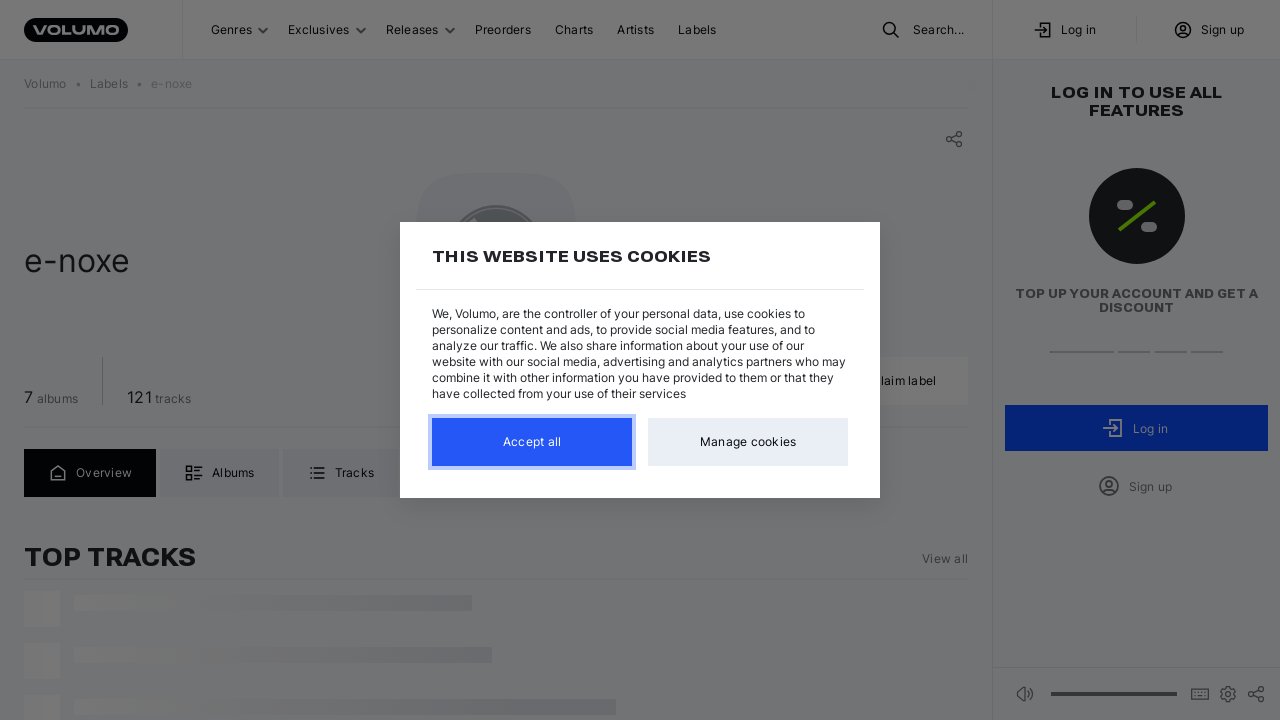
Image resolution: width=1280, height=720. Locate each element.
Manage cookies (748, 441)
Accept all (532, 441)
